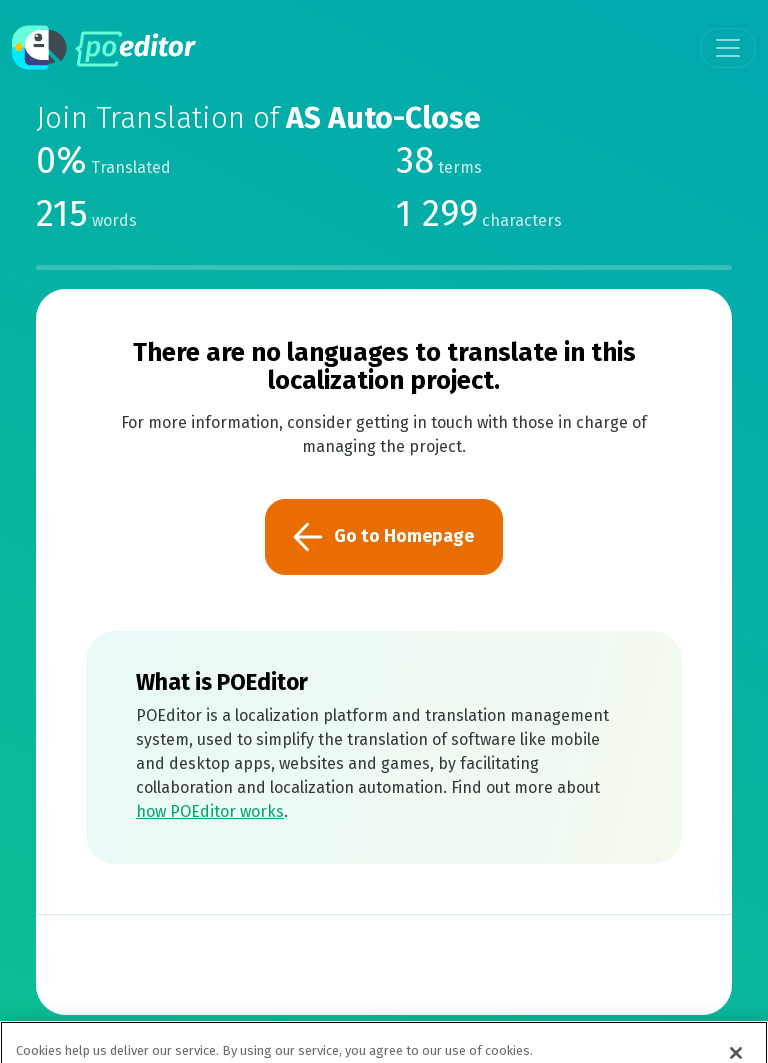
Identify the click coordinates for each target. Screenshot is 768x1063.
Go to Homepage (384, 537)
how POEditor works (210, 811)
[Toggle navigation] (728, 48)
